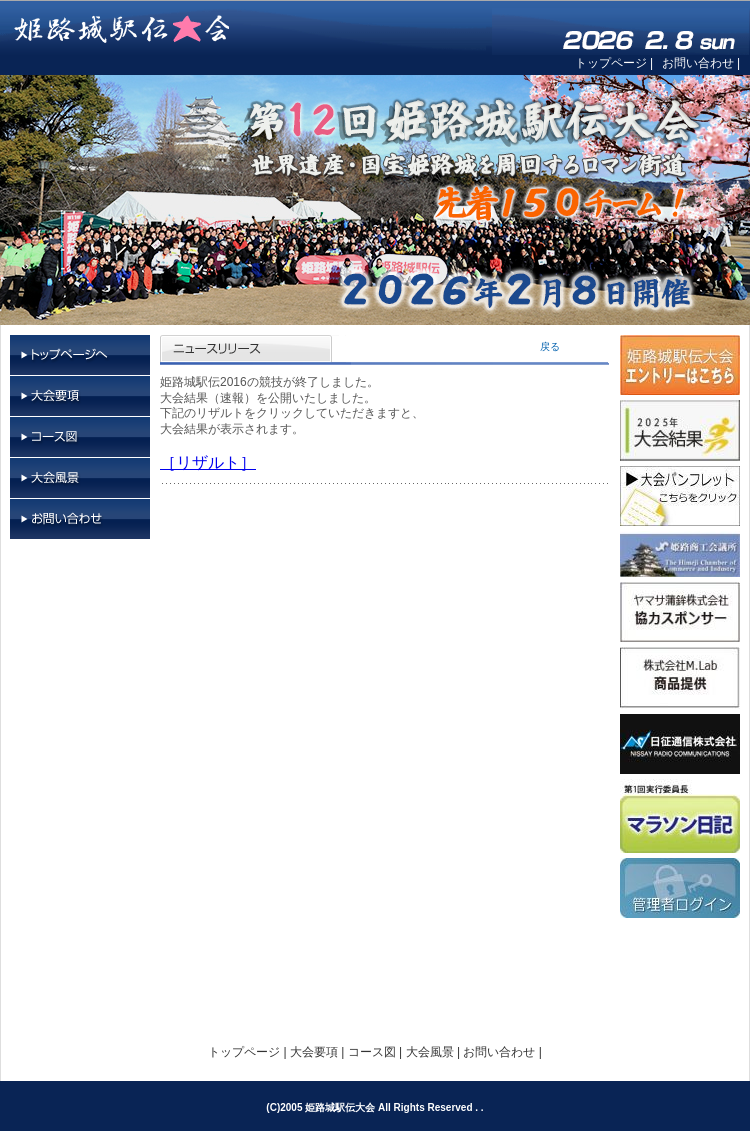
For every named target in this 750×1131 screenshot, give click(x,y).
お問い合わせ (698, 63)
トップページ (611, 63)
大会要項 (80, 396)
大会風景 (80, 478)
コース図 (80, 437)
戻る (550, 346)
